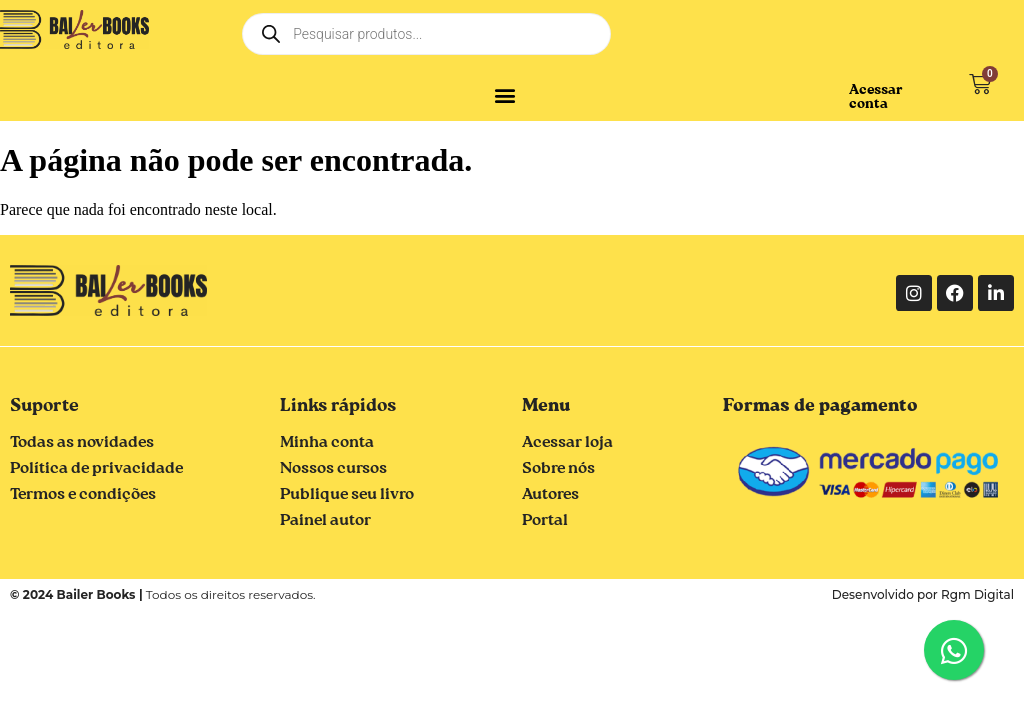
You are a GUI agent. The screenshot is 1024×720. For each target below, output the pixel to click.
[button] (505, 94)
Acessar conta (876, 97)
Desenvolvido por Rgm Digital (923, 594)
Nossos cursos (333, 469)
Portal (545, 521)
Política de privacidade (96, 469)
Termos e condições (83, 495)
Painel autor (325, 521)
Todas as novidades (82, 443)
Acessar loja (567, 443)
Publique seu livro (347, 495)
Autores (550, 495)
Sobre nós (558, 469)
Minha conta (327, 443)
